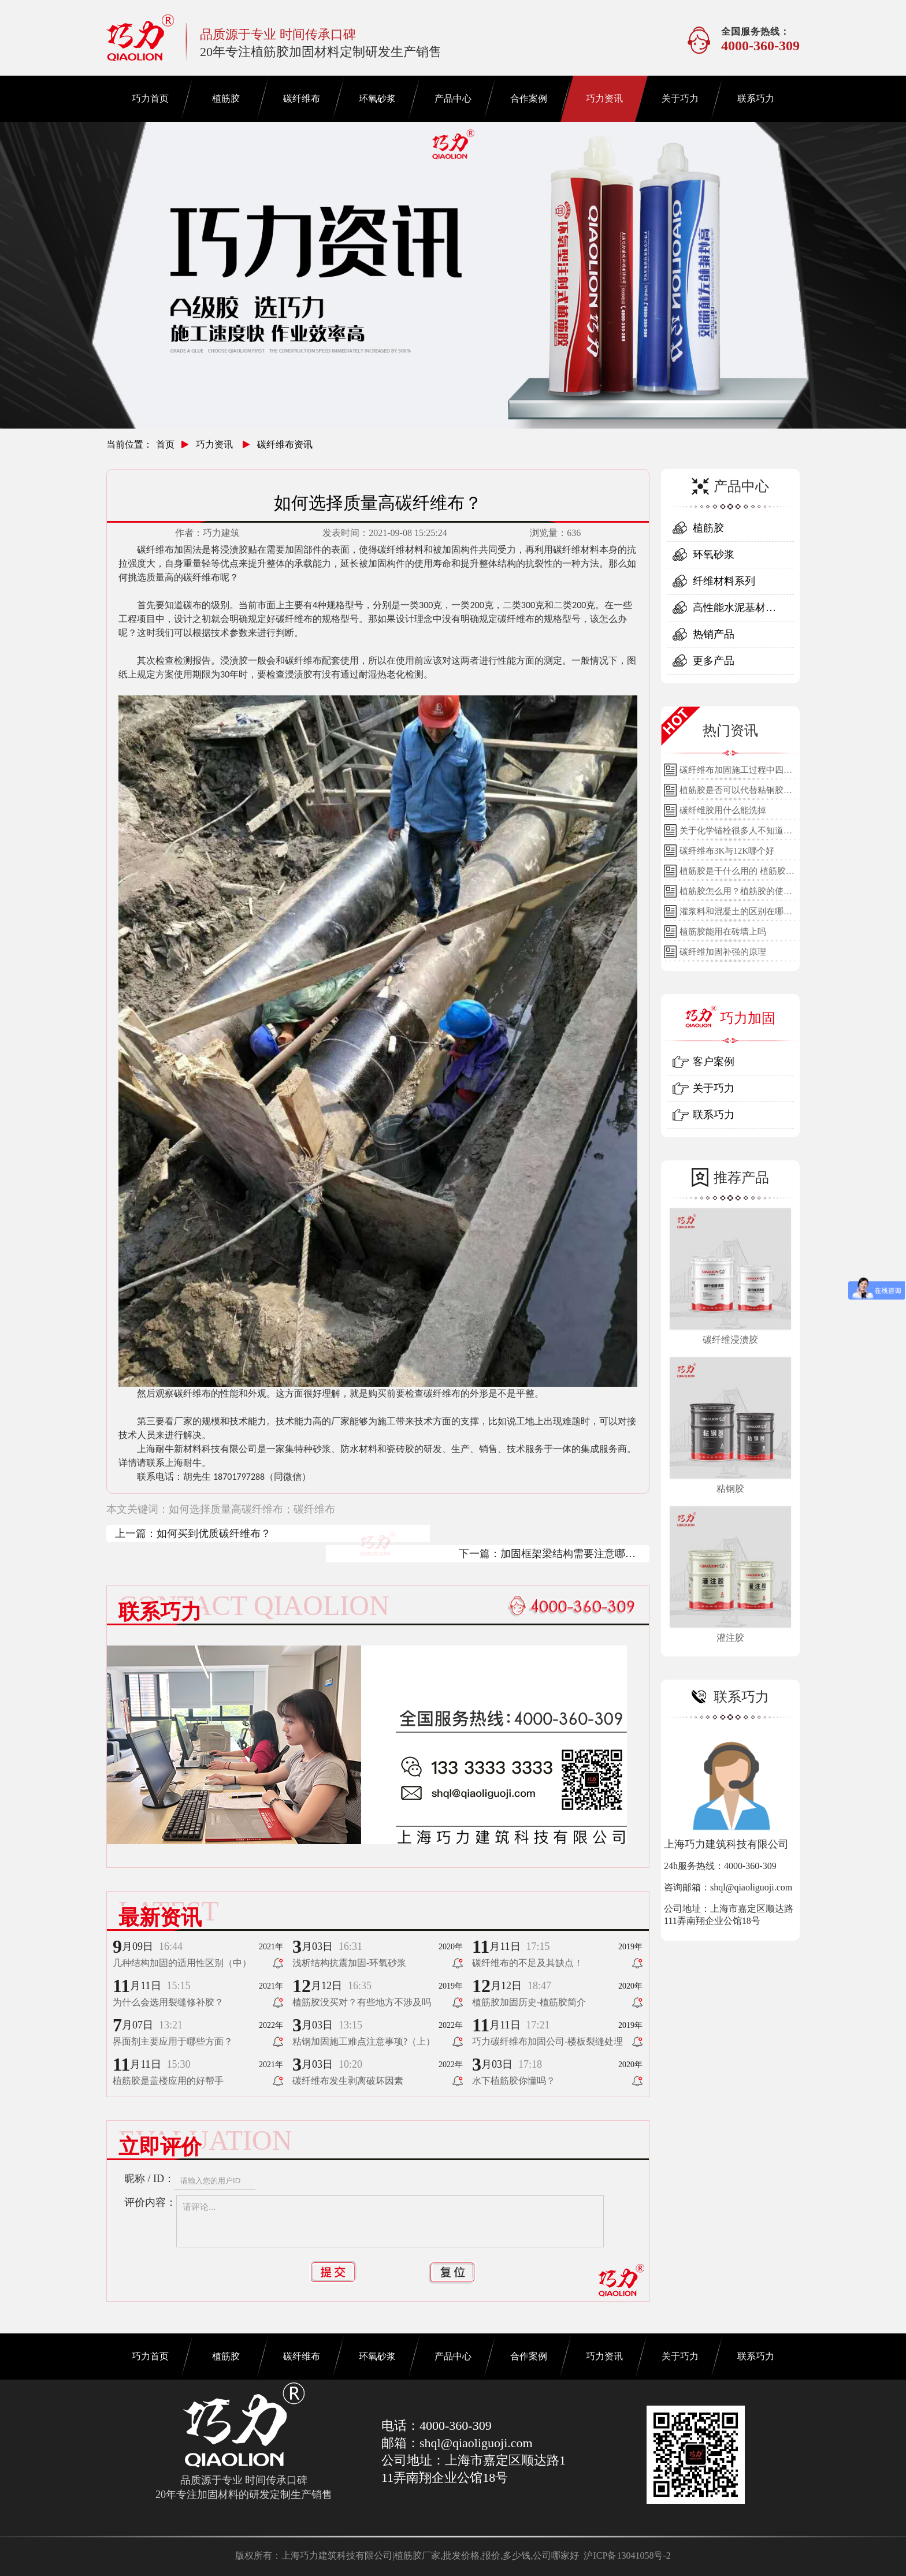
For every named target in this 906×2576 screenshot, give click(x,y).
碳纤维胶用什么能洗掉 (723, 810)
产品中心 (453, 98)
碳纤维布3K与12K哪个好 (727, 850)
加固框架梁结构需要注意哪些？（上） (562, 1555)
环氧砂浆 (377, 98)
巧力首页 (150, 98)
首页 (165, 444)
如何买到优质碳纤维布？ (214, 1533)
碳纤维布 (301, 98)
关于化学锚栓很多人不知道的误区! (736, 833)
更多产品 (713, 661)
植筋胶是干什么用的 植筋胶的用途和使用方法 (737, 873)
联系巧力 (755, 98)
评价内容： (150, 2202)
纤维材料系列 (724, 581)
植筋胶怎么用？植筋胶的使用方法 (736, 894)
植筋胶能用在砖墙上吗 (723, 931)
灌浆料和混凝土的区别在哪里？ (732, 914)
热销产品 (713, 634)
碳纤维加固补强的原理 (723, 951)
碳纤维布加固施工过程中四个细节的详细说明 (736, 772)
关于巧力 (680, 98)
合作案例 (528, 98)
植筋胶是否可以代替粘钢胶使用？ (736, 793)
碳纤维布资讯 (285, 444)
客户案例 (713, 1061)
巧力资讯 (604, 98)
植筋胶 (226, 98)
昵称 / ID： (149, 2178)
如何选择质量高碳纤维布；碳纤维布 (252, 1509)
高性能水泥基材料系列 (734, 611)
